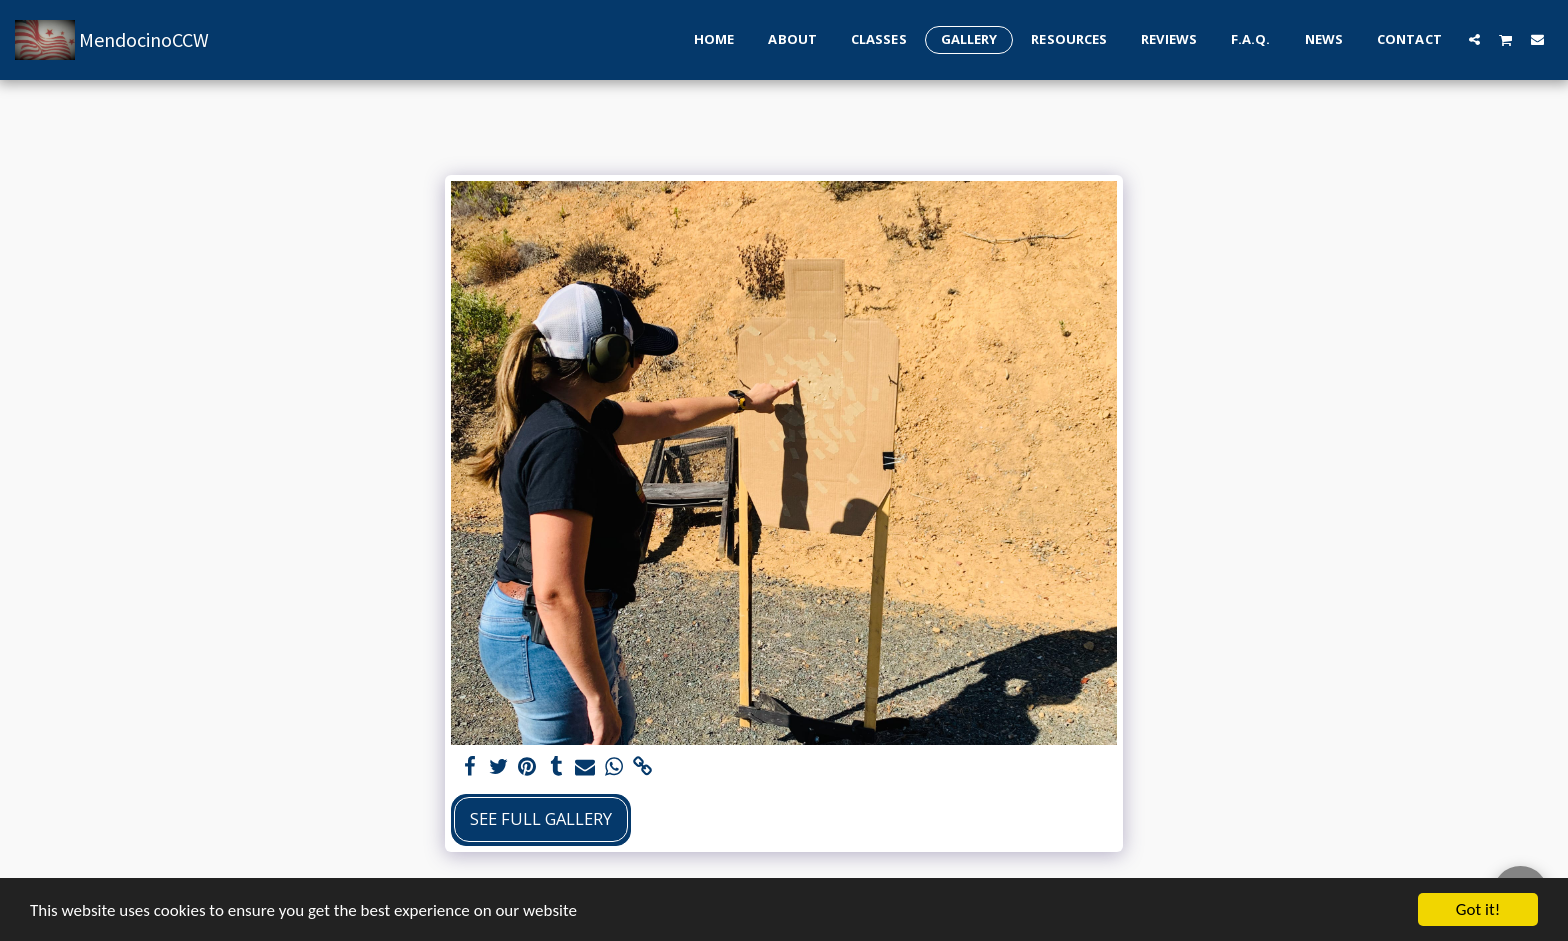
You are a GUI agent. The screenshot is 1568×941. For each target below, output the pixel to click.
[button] (1474, 39)
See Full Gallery (541, 818)
